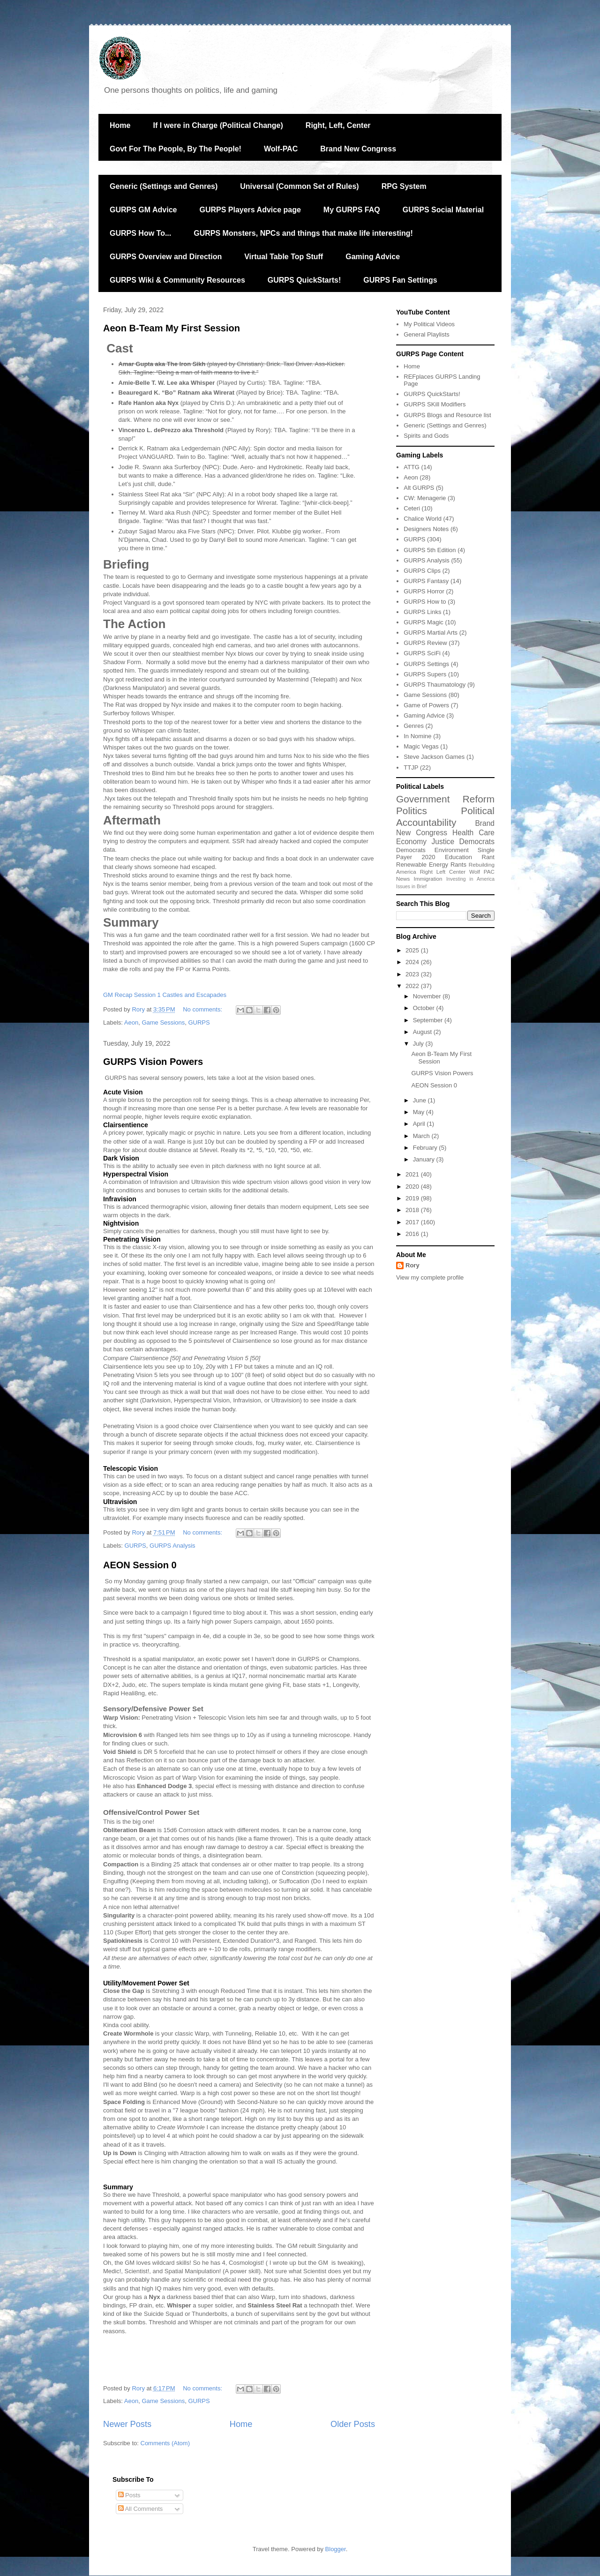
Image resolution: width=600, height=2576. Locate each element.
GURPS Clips (422, 570)
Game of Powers (426, 705)
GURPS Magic (423, 622)
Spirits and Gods (426, 435)
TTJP (411, 767)
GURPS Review (425, 642)
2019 (413, 1198)
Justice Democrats (463, 842)
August (423, 1031)
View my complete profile (430, 1277)
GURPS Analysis (172, 1545)
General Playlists (427, 334)
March (422, 1135)
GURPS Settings (426, 663)
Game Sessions (163, 1022)
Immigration (428, 879)
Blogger (335, 2549)
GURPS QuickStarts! (304, 280)
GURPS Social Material (443, 210)
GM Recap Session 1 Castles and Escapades (164, 994)
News (403, 879)
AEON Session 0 (140, 1565)
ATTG (412, 467)
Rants (458, 864)
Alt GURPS (419, 487)
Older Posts (352, 2424)
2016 (413, 1233)
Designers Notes (426, 528)
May (419, 1112)
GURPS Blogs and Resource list (447, 415)
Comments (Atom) (165, 2443)
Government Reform (445, 799)
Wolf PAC (482, 872)
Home (120, 125)
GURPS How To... (140, 233)
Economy (411, 842)
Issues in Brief (411, 886)
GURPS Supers (425, 674)
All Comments (140, 2508)
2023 (413, 974)
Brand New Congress (358, 149)
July (419, 1043)
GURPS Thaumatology (434, 684)
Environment (452, 850)
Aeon (131, 1022)
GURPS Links (422, 611)
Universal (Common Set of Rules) (299, 186)
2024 (413, 962)
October (424, 1007)
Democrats (411, 850)
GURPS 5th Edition (430, 550)
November (428, 996)
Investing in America (470, 879)
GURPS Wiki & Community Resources (177, 280)
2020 (428, 857)
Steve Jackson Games (434, 756)
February (426, 1147)
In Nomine (417, 736)
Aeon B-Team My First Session (171, 328)
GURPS (199, 1022)
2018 (413, 1209)
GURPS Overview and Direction (166, 257)
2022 (413, 985)
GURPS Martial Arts (431, 632)
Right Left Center (442, 872)
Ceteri (412, 508)
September (428, 1020)
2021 (413, 1174)
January (424, 1159)
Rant (488, 857)
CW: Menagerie (425, 498)
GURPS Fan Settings (400, 280)
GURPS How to (425, 601)
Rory (412, 1265)
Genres (414, 725)
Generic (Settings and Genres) (164, 186)
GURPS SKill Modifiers (434, 404)
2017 (413, 1222)
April (420, 1123)
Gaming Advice (372, 257)
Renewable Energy (422, 864)
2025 (413, 950)
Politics (411, 810)
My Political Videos (429, 324)
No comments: (203, 1009)
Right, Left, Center (338, 125)
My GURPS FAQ (351, 210)
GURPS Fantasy (426, 580)
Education (458, 857)
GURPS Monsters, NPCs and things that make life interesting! (303, 233)
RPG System (404, 186)
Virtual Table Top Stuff (283, 257)
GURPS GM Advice (143, 210)
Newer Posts (127, 2424)
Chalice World (423, 518)
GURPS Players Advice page (249, 210)
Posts (129, 2495)
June (420, 1100)
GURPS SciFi (422, 653)
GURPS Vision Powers (153, 1061)
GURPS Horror (424, 591)
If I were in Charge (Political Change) (218, 125)
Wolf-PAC (281, 149)
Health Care (473, 833)
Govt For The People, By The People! (175, 149)
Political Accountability (445, 816)
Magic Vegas (421, 746)
